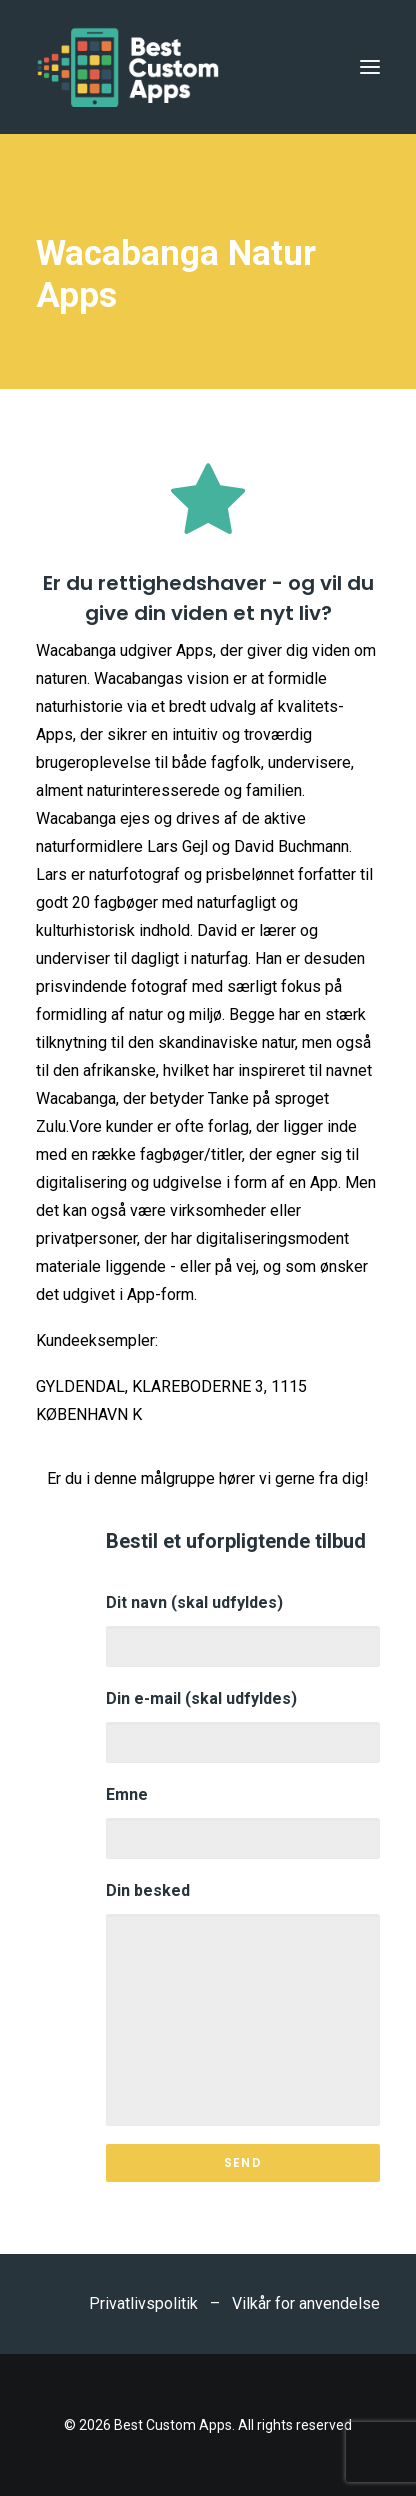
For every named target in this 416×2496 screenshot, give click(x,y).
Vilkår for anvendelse (306, 2303)
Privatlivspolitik (143, 2303)
